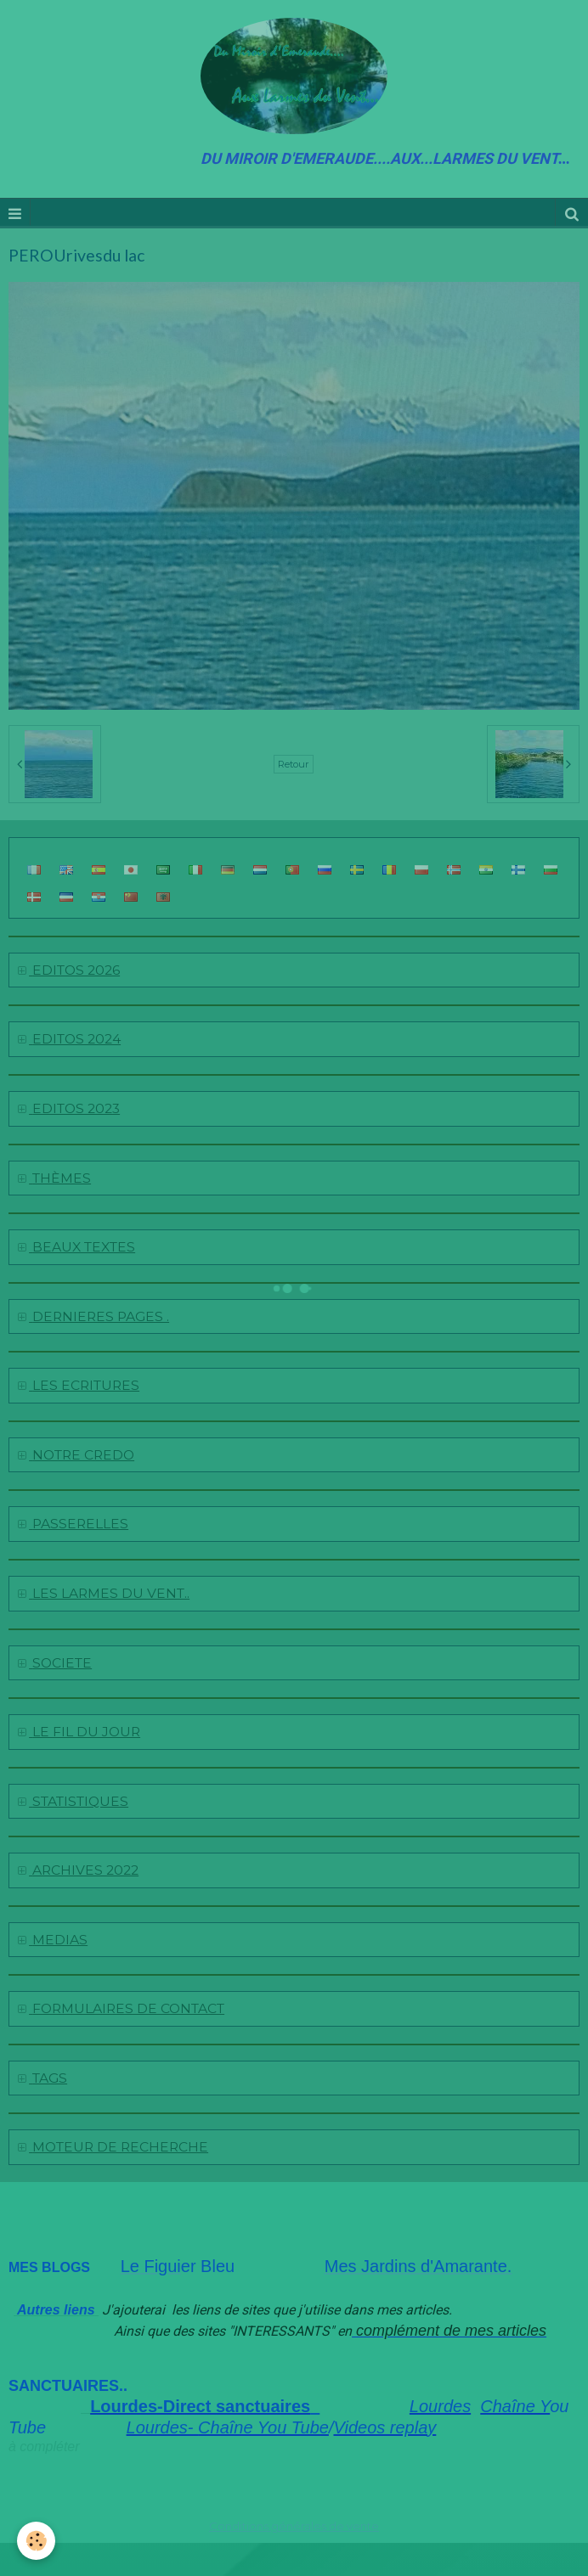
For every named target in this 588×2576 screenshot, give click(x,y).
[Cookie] (36, 2541)
